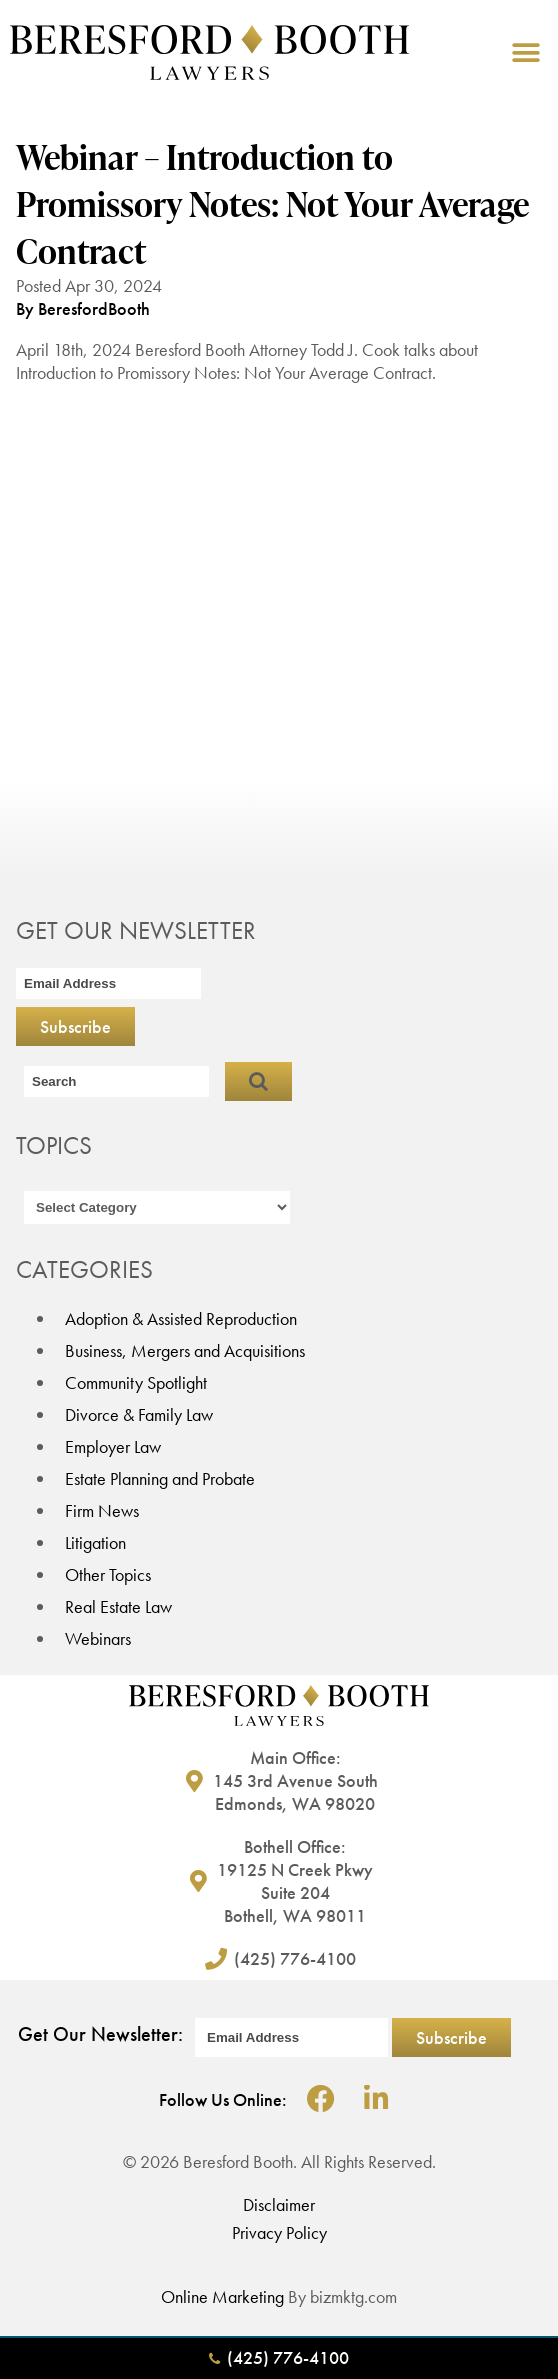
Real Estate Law (118, 1606)
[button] (525, 52)
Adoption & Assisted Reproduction (181, 1318)
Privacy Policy (279, 2232)
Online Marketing (222, 2296)
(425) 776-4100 (279, 2357)
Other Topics (108, 1574)
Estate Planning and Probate (160, 1478)
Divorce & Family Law (139, 1414)
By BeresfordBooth (83, 308)
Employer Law (113, 1446)
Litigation (95, 1542)
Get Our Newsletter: (100, 2034)
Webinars (98, 1638)
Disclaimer (279, 2204)
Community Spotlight (136, 1382)
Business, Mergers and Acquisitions (185, 1350)
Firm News (102, 1510)
